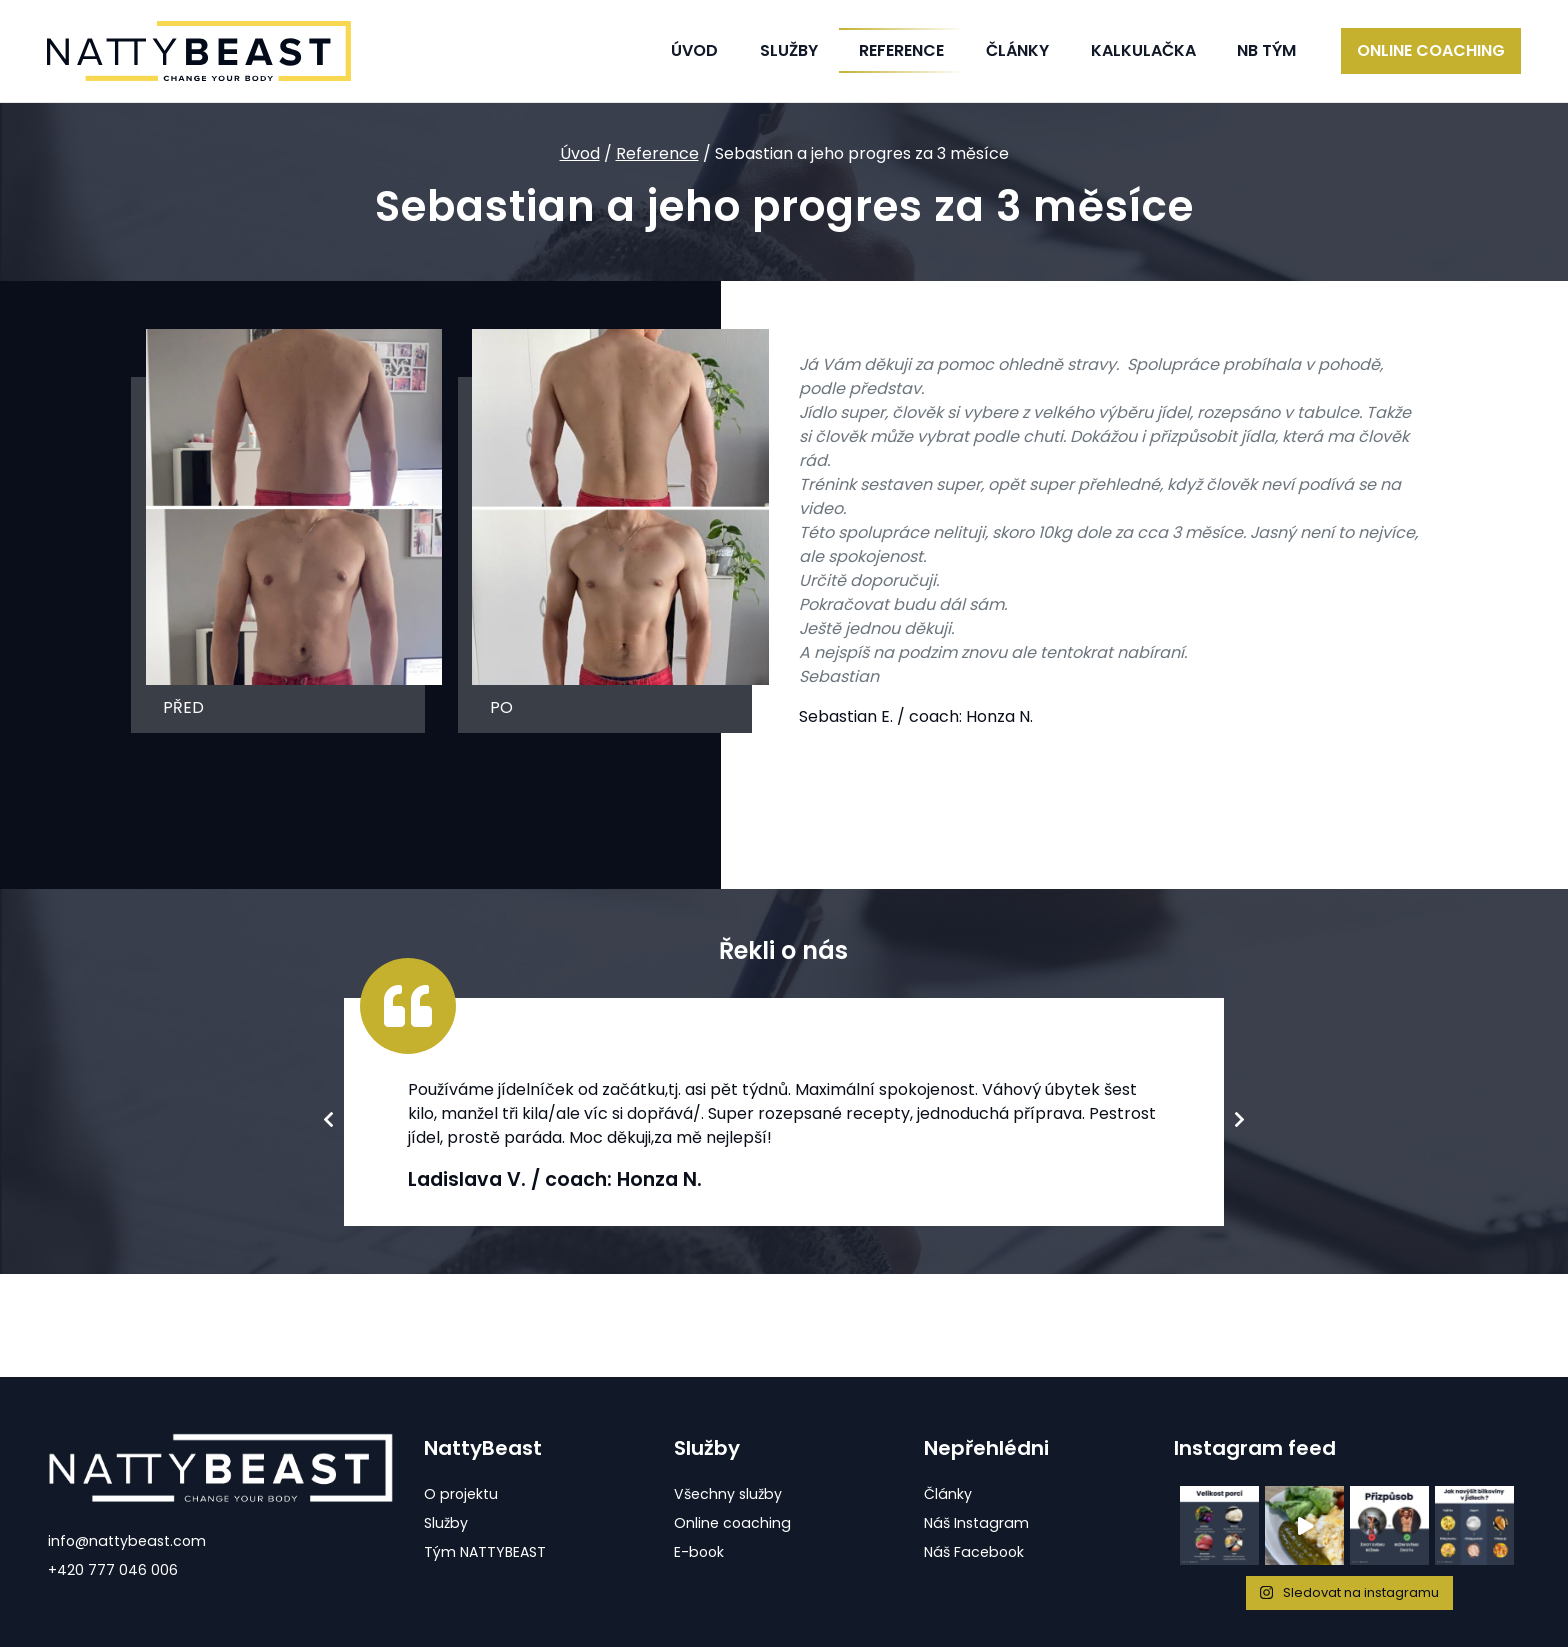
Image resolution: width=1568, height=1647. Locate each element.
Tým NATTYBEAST (487, 1552)
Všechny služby (729, 1494)
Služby (446, 1523)
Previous (328, 1123)
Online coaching (1431, 50)
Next (1240, 1123)
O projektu (461, 1494)
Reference (657, 153)
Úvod (694, 50)
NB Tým (1266, 50)
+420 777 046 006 (113, 1570)
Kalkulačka (1143, 50)
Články (1017, 50)
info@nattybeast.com (128, 1541)
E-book (700, 1552)
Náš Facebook (976, 1552)
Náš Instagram (978, 1523)
